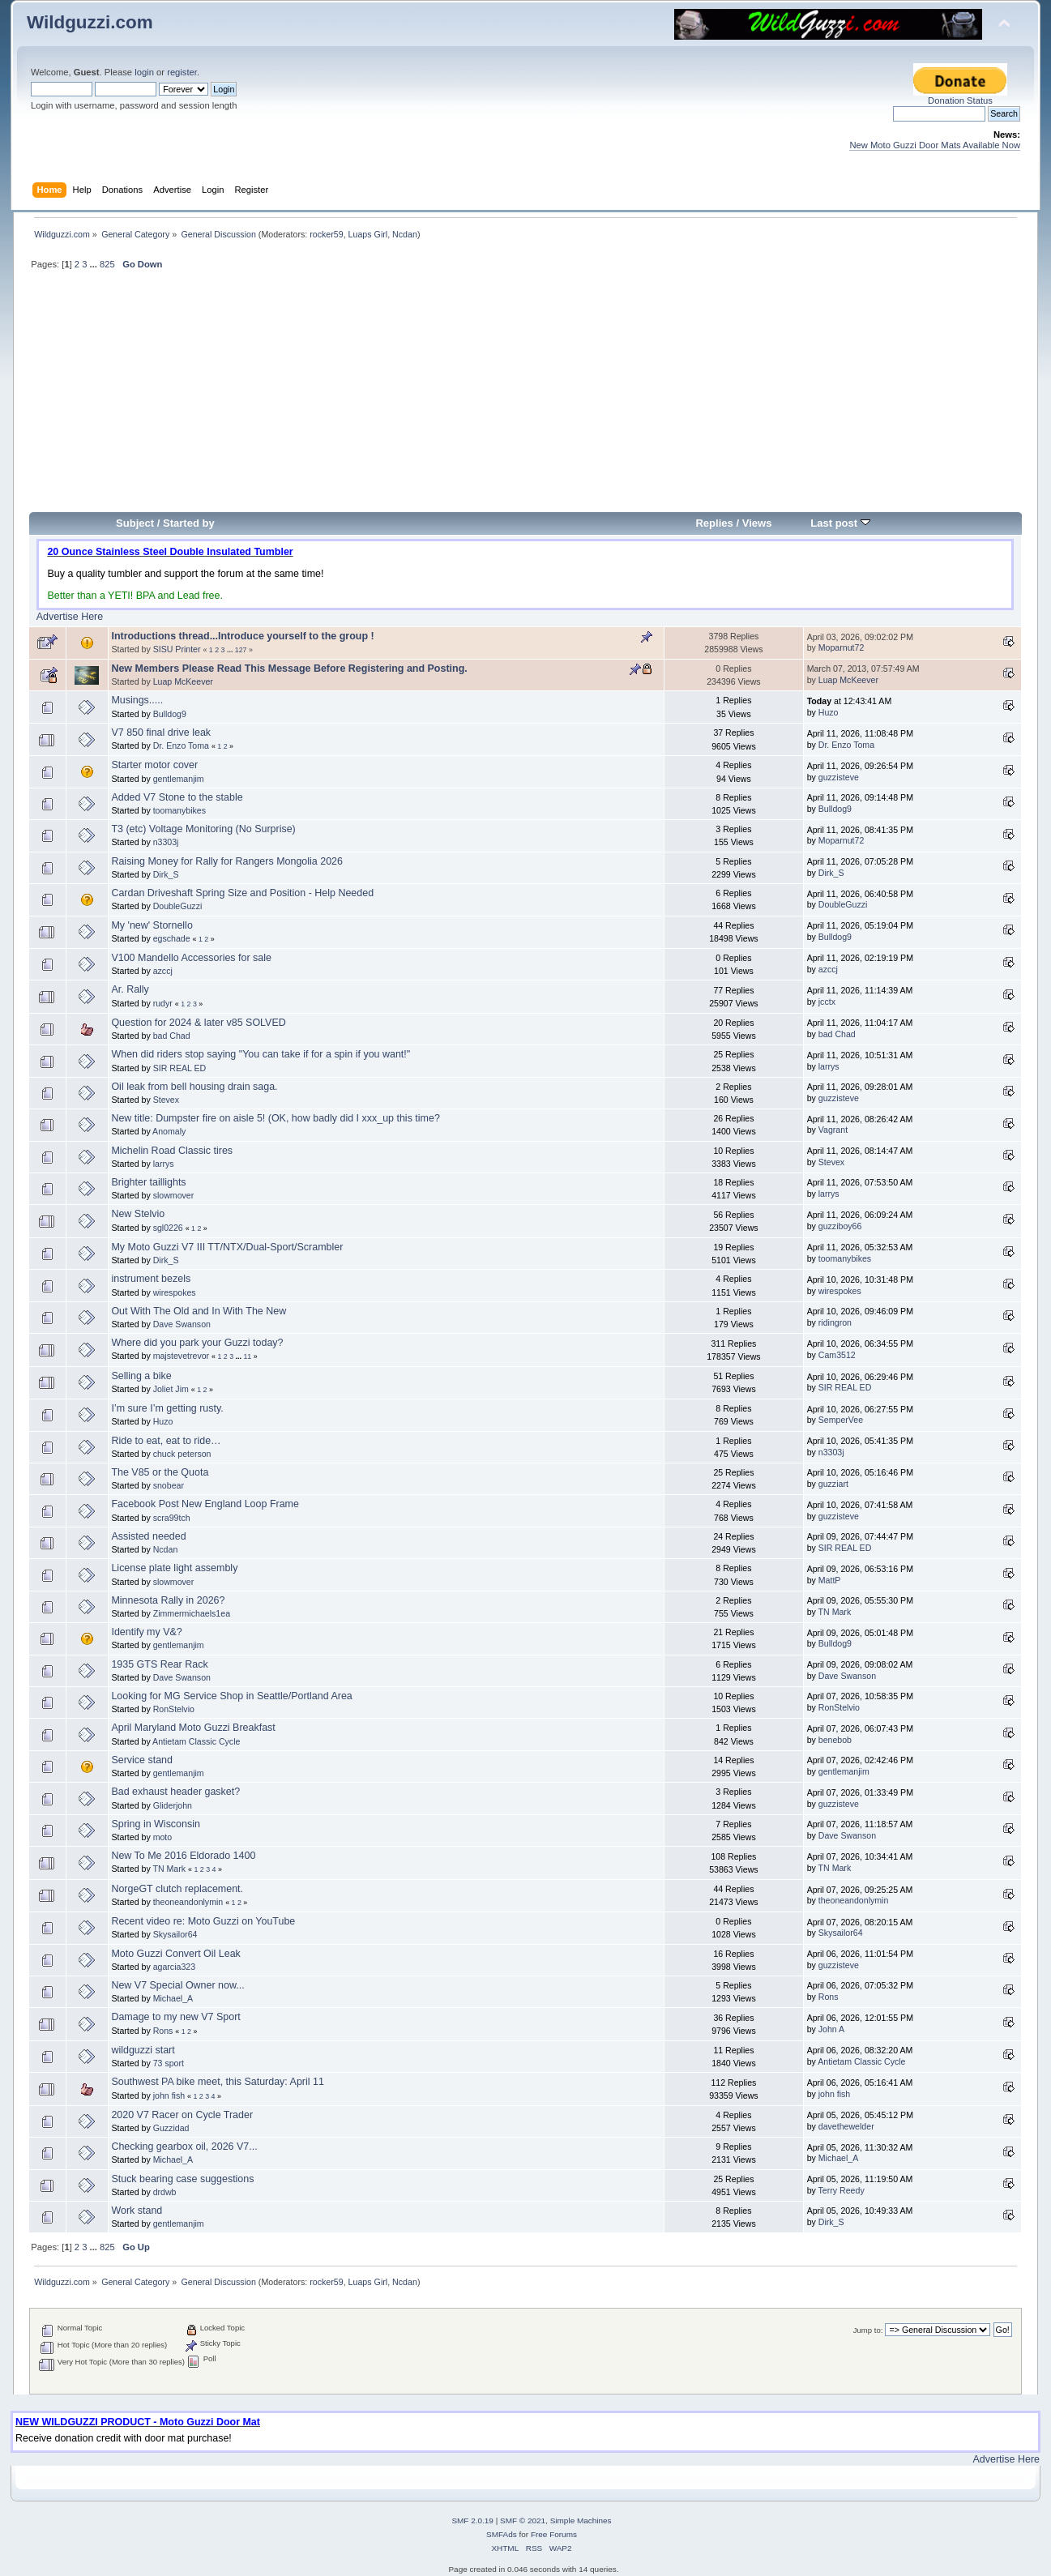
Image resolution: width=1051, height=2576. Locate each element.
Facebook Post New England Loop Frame (205, 1504)
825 (107, 264)
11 (247, 1356)
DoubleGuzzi (178, 906)
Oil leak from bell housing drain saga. (194, 1086)
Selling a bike (141, 1376)
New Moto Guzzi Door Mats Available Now (934, 145)
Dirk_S (166, 874)
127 (241, 650)
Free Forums (554, 2534)
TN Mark (835, 1612)
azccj (163, 971)
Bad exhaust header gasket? (175, 1791)
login (144, 72)
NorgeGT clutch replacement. (177, 1889)
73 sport (168, 2063)
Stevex (166, 1099)
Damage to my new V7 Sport (175, 2017)
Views (757, 523)
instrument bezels (150, 1278)
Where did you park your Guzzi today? (197, 1342)
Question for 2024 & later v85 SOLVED (198, 1022)
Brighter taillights (148, 1182)
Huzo (828, 712)
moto (163, 1837)
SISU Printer (177, 649)
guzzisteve (838, 777)
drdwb (165, 2192)
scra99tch (171, 1518)
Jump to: (868, 2330)
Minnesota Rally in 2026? (167, 1600)
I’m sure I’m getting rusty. (167, 1408)
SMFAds (501, 2534)
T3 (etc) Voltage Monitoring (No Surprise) (203, 829)
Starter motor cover (154, 765)
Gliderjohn (172, 1805)
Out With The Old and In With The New (198, 1311)
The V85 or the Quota (159, 1472)
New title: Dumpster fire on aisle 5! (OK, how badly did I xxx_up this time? (275, 1118)
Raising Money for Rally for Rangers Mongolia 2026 (227, 861)
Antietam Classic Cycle (196, 1741)
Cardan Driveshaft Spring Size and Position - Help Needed (242, 893)
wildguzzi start (142, 2050)
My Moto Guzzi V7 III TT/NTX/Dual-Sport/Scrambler (227, 1247)
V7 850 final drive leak (161, 732)
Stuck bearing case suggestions (182, 2179)
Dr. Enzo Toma (181, 745)
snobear (168, 1485)
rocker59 (326, 234)
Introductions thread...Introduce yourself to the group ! (242, 636)
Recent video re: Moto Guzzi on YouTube (203, 1921)
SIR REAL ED (180, 1068)
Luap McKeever (183, 681)
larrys (829, 1066)
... (95, 264)
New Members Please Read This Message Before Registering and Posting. (289, 668)
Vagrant (833, 1129)
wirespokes (174, 1292)
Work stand (136, 2210)
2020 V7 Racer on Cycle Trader (182, 2115)
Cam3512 (837, 1355)
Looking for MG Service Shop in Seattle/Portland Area (231, 1696)
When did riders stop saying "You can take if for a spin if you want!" (260, 1054)
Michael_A (173, 1998)
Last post (840, 523)
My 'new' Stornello (151, 925)
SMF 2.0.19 (472, 2520)
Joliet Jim (171, 1389)
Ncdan (404, 234)
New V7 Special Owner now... (177, 1985)
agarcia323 (174, 1967)
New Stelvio (137, 1214)
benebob (835, 1740)
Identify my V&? (146, 1632)
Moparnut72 (841, 647)
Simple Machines (581, 2520)
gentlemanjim (178, 779)
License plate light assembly (174, 1568)
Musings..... (137, 700)
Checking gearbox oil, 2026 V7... (184, 2146)
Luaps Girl (368, 234)
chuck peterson (182, 1454)
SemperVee (840, 1420)
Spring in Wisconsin (155, 1824)
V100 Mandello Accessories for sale (191, 957)
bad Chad (171, 1035)
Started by (189, 523)
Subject (135, 523)
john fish (169, 2095)
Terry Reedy (841, 2190)
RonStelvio (173, 1709)
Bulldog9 (169, 714)
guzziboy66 (840, 1226)
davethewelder (846, 2126)
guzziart (833, 1484)
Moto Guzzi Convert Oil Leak (175, 1953)
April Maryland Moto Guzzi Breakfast (193, 1727)
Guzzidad (171, 2128)
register (182, 72)
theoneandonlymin (188, 1902)
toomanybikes (179, 810)
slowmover (173, 1195)
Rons (828, 1996)
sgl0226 (168, 1227)
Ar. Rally (129, 989)
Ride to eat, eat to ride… (165, 1440)
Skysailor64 (175, 1934)
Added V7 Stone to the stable (176, 797)
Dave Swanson (182, 1324)
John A (831, 2029)
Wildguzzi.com (90, 22)
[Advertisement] (525, 397)
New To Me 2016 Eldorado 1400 (183, 1855)
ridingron (835, 1322)
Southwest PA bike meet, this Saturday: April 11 (217, 2081)
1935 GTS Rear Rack (159, 1664)
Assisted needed (148, 1536)
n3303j (166, 842)
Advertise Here (69, 616)
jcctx (826, 1001)
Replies (714, 523)
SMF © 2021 (522, 2520)
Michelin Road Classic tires (172, 1150)
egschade (171, 938)
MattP (829, 1580)
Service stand (142, 1760)
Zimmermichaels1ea (191, 1613)
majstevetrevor (181, 1356)
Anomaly (169, 1131)
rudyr (163, 1003)
